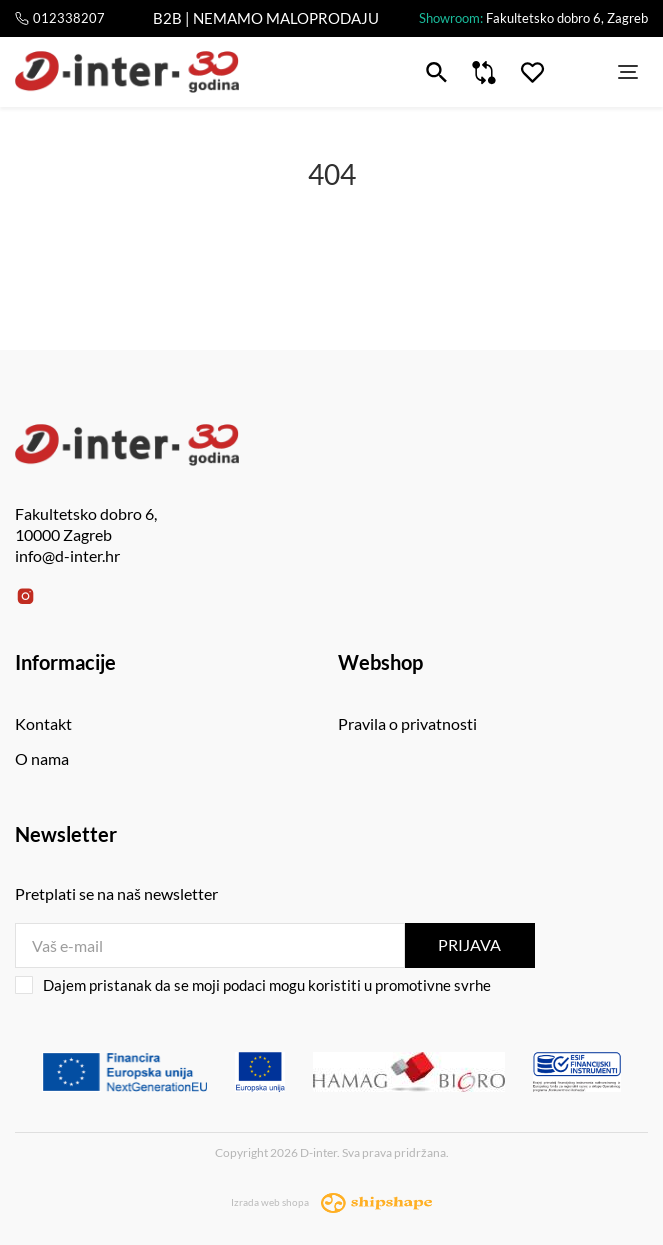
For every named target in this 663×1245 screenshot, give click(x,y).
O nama (42, 758)
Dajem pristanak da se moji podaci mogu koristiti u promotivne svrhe (253, 985)
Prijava (469, 944)
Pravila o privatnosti (407, 723)
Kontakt (43, 723)
